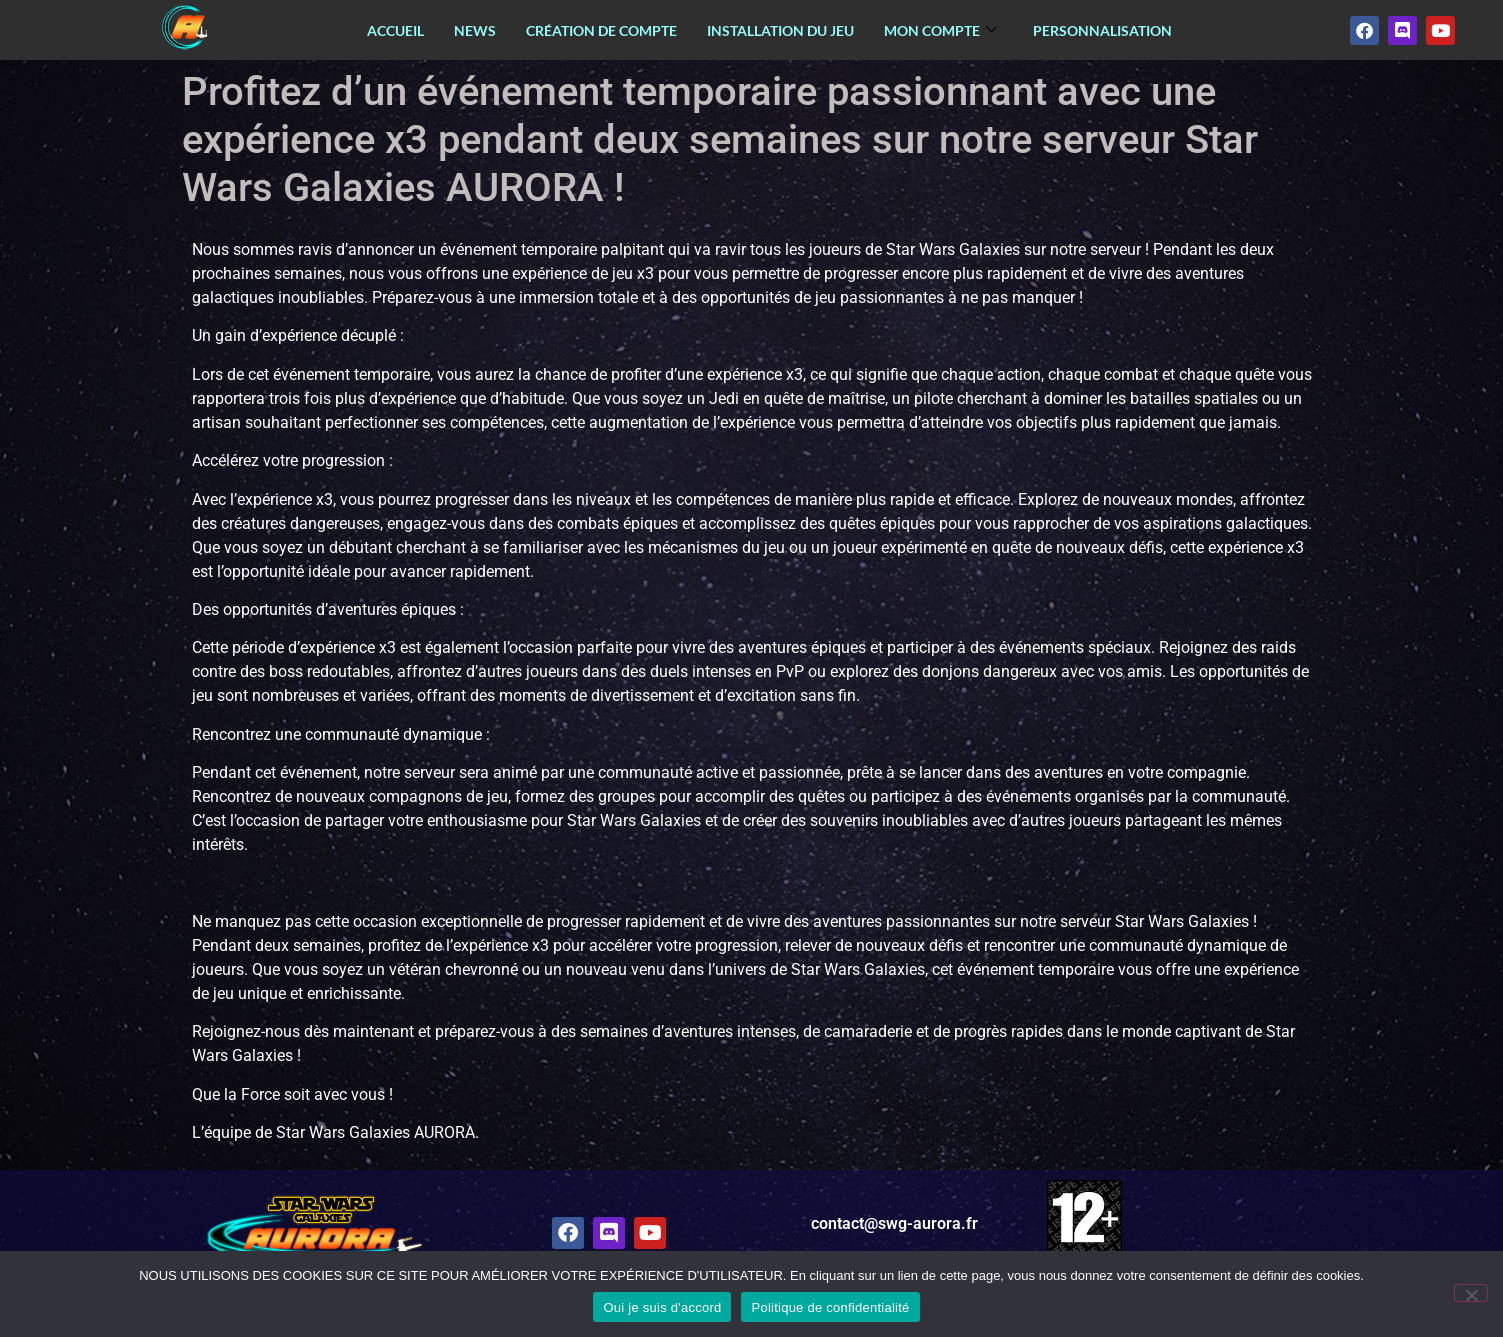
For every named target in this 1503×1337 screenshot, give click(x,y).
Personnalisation (1102, 30)
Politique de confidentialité (830, 1307)
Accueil (395, 30)
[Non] (1471, 1293)
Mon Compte (940, 30)
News (475, 30)
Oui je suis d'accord (662, 1307)
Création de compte (601, 30)
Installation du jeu (780, 30)
